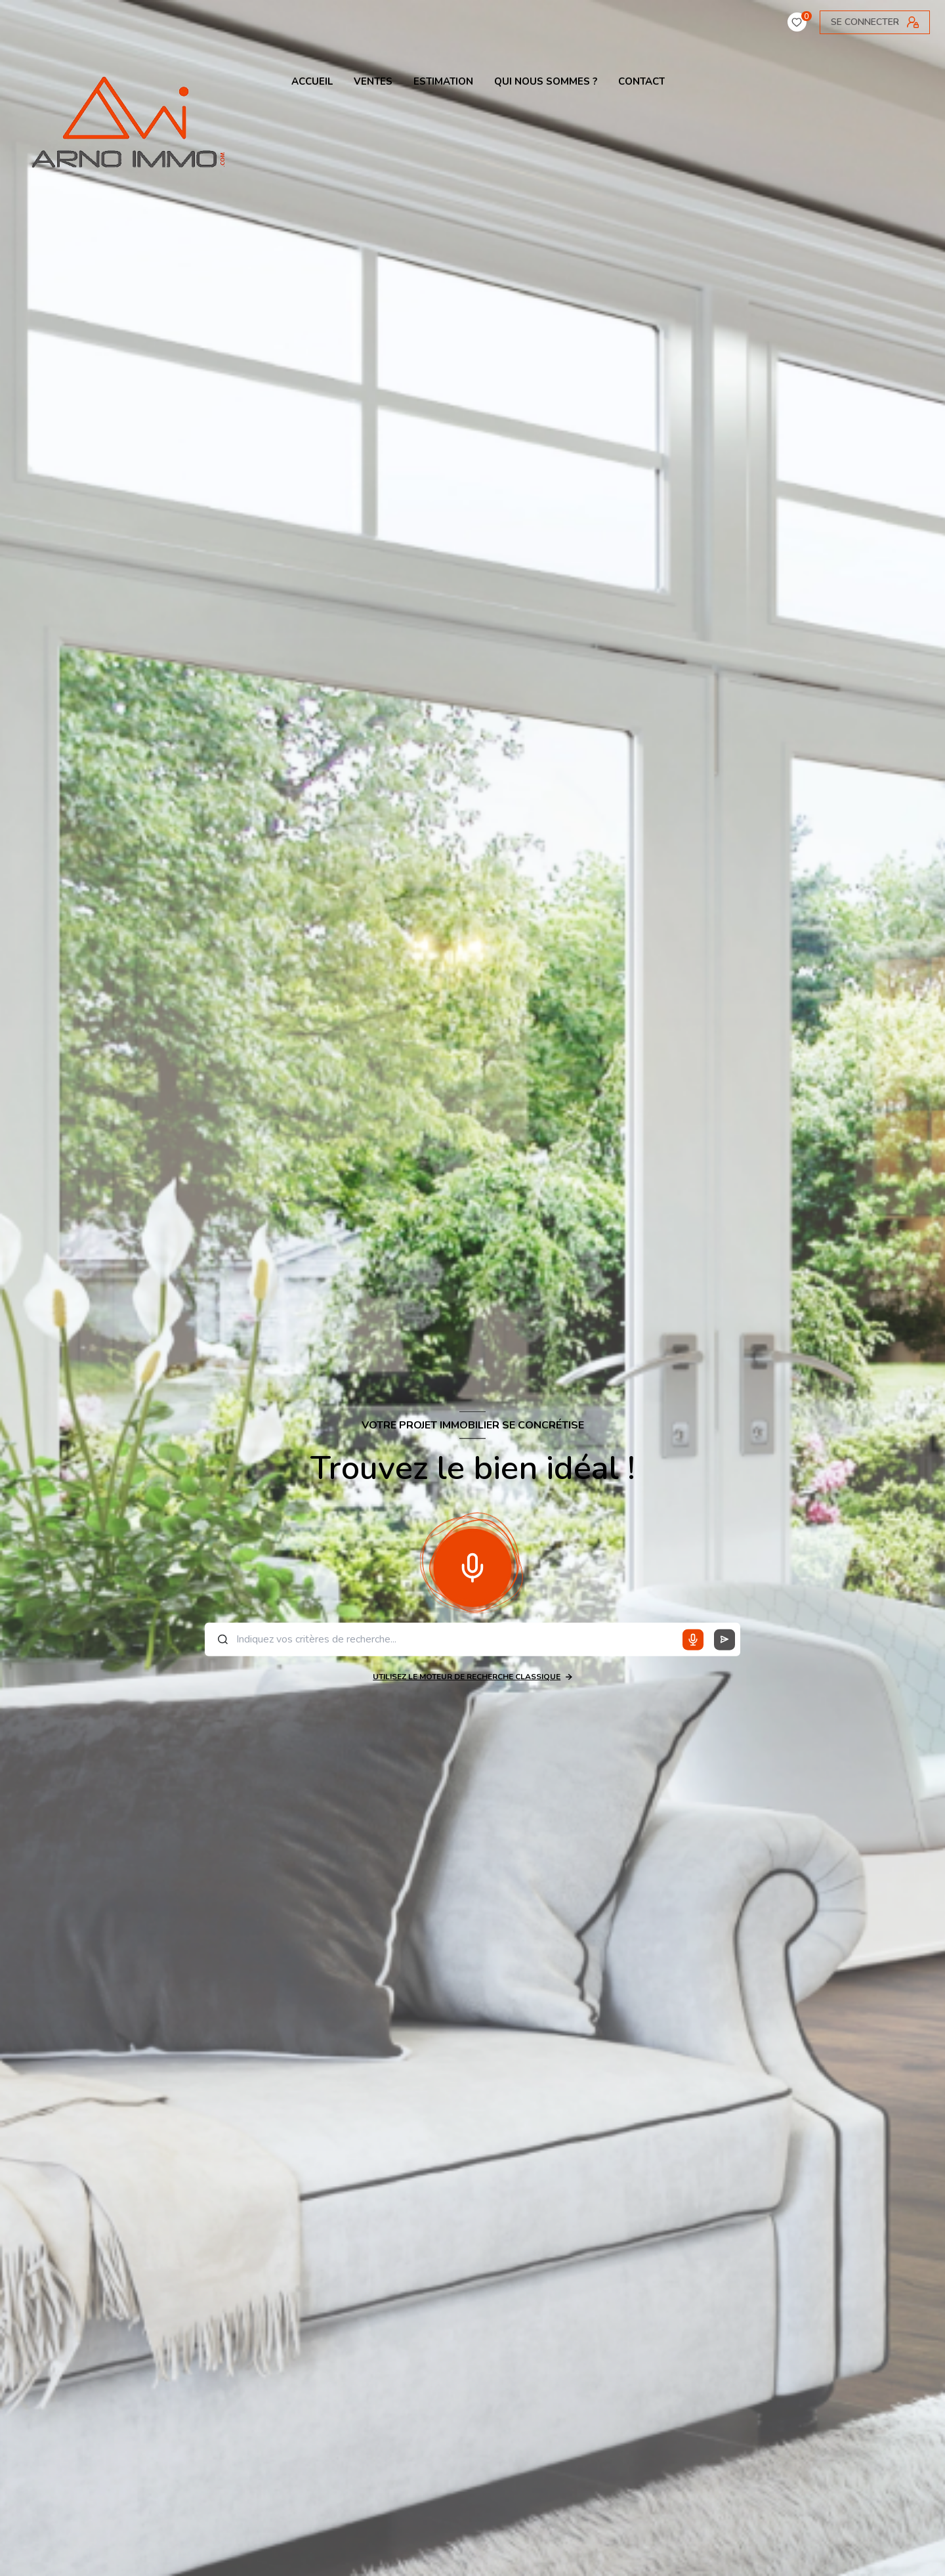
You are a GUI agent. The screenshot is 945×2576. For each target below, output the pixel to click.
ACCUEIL (312, 82)
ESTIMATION (443, 82)
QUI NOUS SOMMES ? (545, 82)
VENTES (373, 82)
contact (641, 82)
